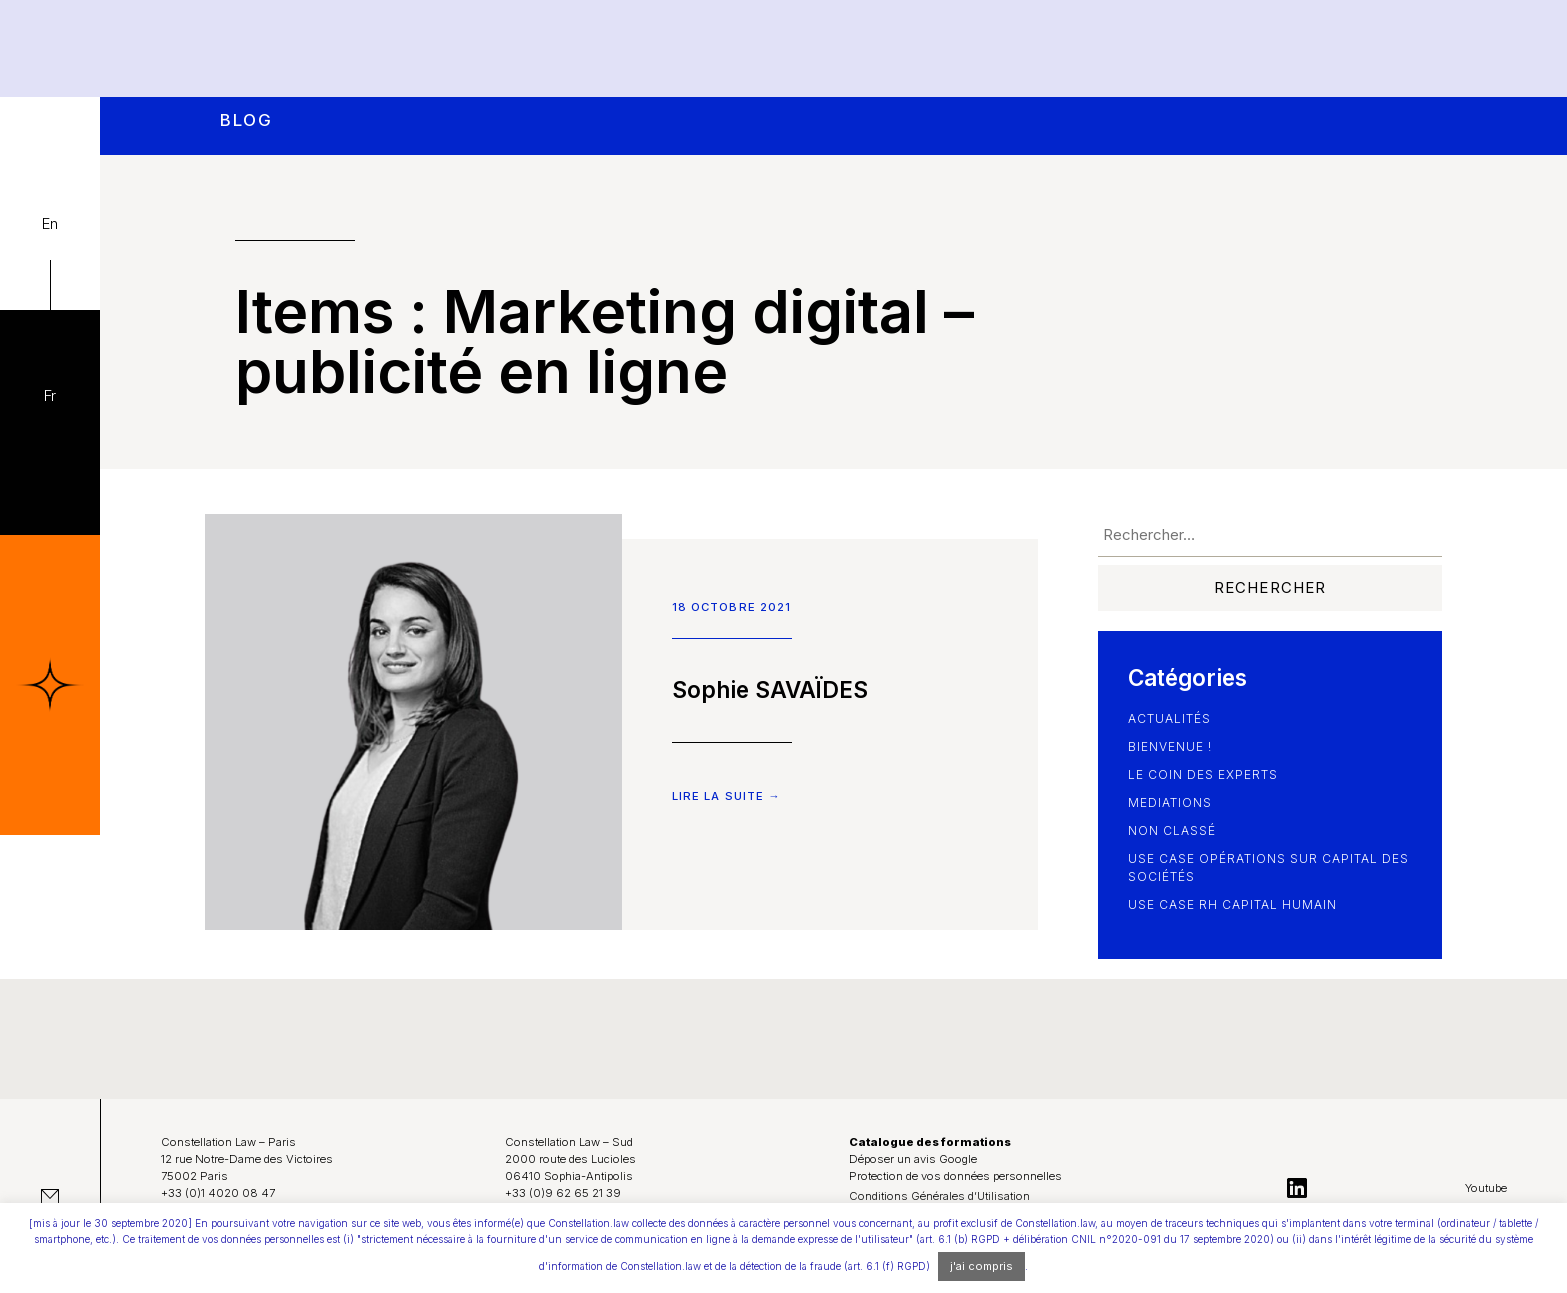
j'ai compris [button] (981, 1266)
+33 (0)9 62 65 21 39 (563, 1193)
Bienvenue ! (1170, 746)
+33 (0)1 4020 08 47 (218, 1193)
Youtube (1486, 1188)
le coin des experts (1203, 774)
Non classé (1172, 830)
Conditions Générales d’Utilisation (939, 1196)
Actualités (1169, 718)
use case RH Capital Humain (1232, 904)
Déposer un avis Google (913, 1159)
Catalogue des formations (930, 1142)
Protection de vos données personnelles (955, 1176)
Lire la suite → (726, 796)
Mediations (1170, 802)
